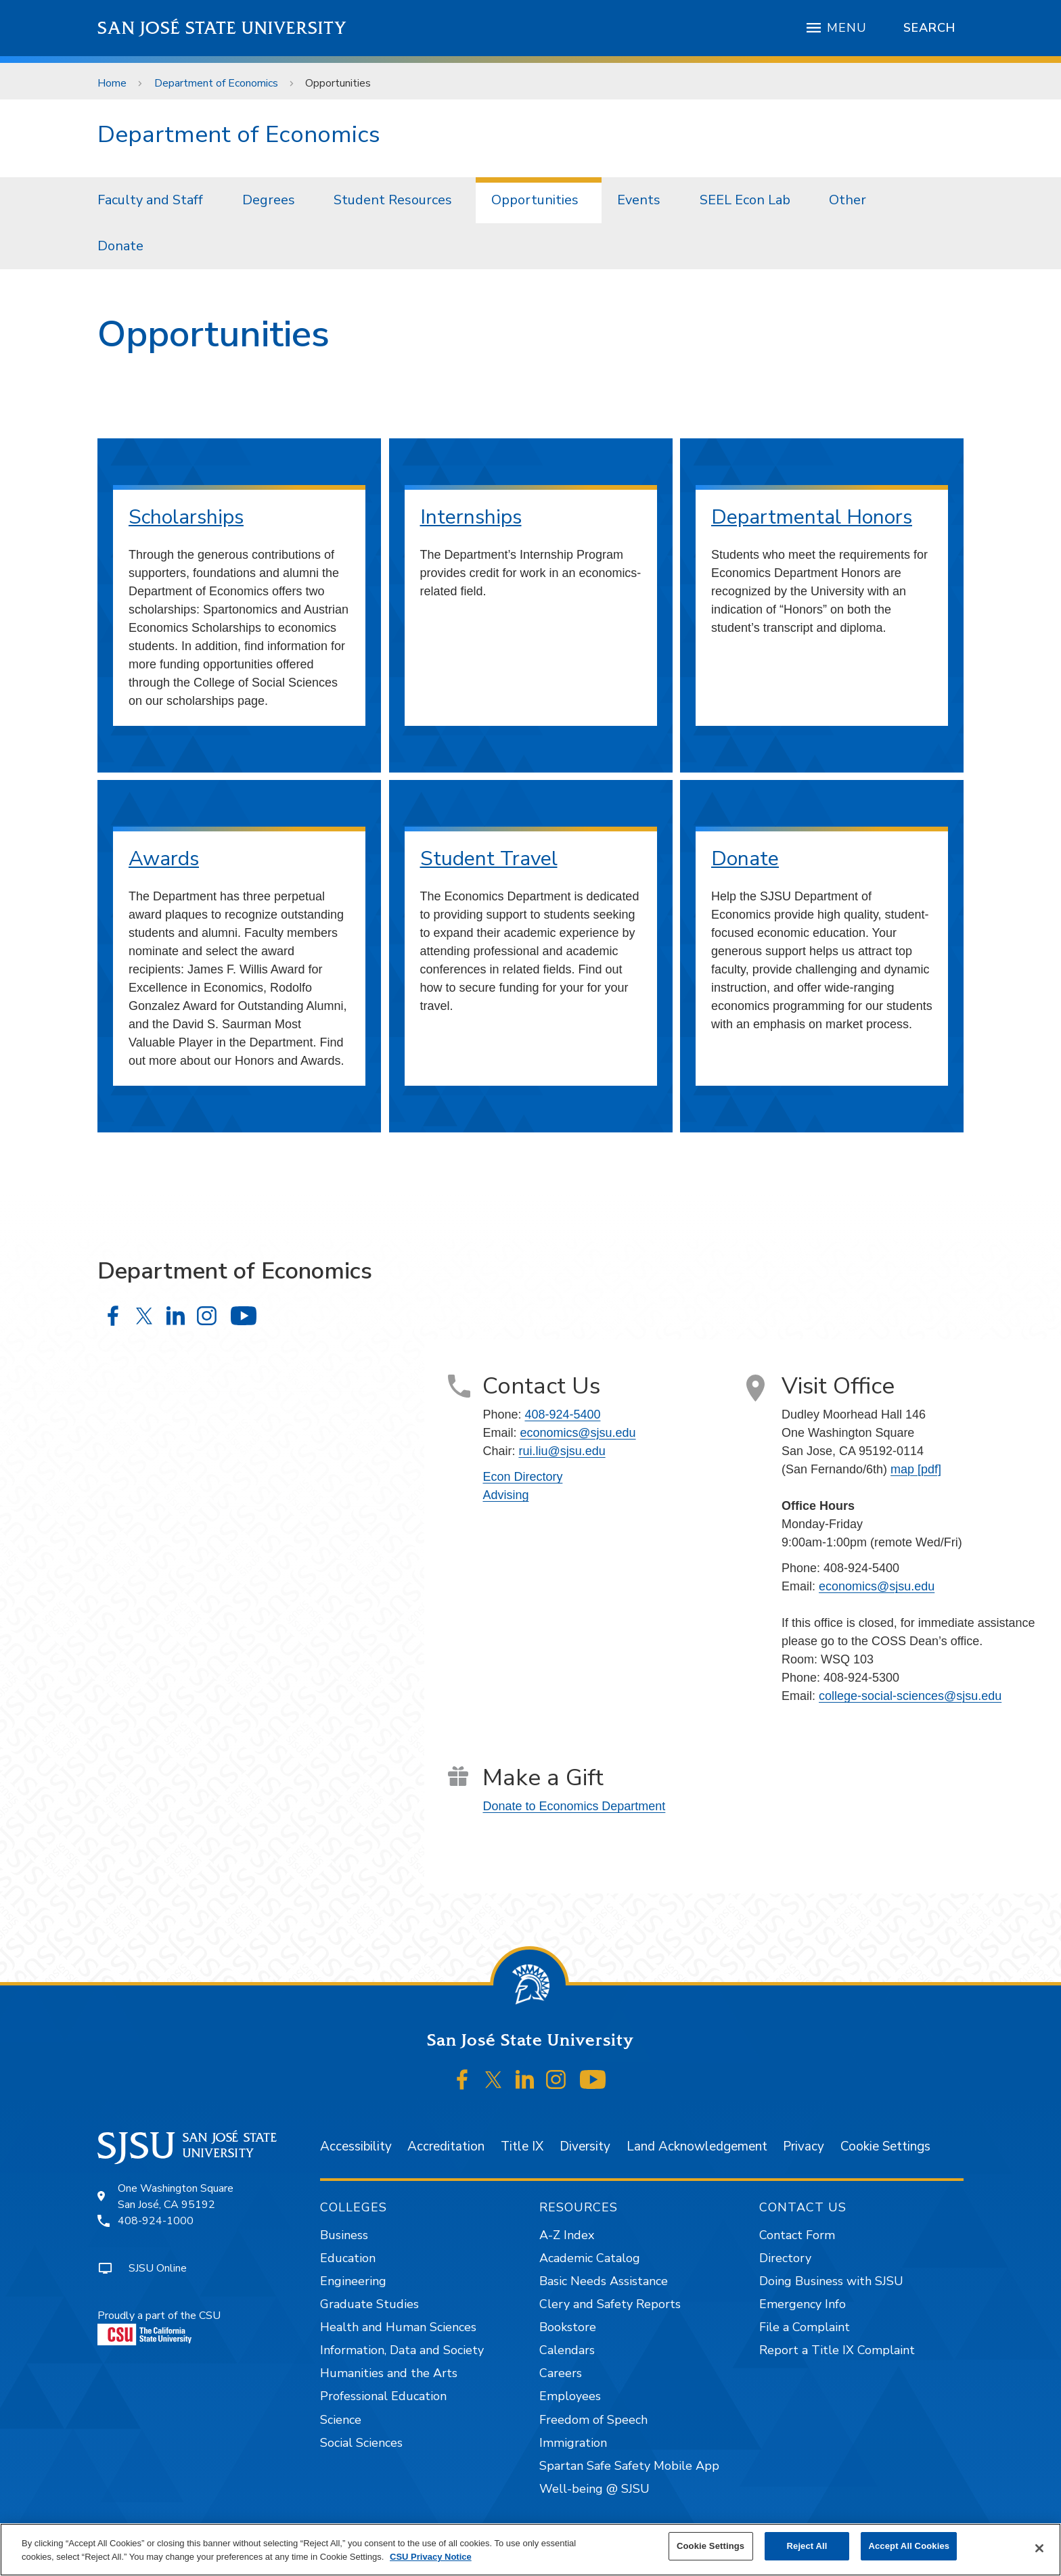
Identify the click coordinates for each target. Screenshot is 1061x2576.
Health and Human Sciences (398, 2327)
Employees (570, 2396)
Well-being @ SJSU (594, 2489)
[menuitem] (154, 200)
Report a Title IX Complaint (837, 2350)
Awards (164, 859)
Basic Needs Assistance (603, 2281)
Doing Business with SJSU (831, 2281)
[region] (530, 2549)
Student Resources (393, 200)
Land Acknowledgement (697, 2146)
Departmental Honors (811, 517)
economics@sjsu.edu (577, 1433)
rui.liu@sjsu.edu (561, 1451)
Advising (505, 1495)
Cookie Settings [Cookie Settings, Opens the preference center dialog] (710, 2546)
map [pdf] (915, 1469)
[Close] (1039, 2548)
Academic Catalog (589, 2258)
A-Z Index (566, 2235)
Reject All (807, 2546)
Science (340, 2420)
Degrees (268, 200)
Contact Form (797, 2235)
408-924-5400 (562, 1414)
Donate (120, 246)
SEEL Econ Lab (745, 200)
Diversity (585, 2146)
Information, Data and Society (402, 2350)
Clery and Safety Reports (610, 2304)
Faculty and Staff (150, 200)
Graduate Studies (369, 2304)
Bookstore (567, 2327)
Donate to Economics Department (573, 1806)
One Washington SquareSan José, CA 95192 (175, 2196)
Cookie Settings (885, 2146)
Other (847, 200)
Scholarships (186, 517)
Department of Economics (216, 83)
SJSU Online (158, 2268)
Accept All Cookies (908, 2546)
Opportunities (338, 83)
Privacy (803, 2146)
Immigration (573, 2443)
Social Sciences (361, 2443)
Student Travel (489, 859)
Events (638, 200)
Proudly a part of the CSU (159, 2326)
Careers (560, 2373)
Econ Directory (522, 1477)
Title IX (522, 2146)
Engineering (353, 2281)
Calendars (567, 2350)
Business (344, 2235)
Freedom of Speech (593, 2420)
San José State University (222, 28)
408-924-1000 (156, 2220)
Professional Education (383, 2396)
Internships (471, 517)
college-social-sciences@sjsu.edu (910, 1696)
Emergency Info (802, 2304)
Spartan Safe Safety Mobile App (629, 2466)
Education (348, 2258)
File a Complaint (804, 2327)
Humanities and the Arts (388, 2373)
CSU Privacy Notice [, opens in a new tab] (431, 2557)
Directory (785, 2258)
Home (112, 83)
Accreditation (445, 2146)
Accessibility (356, 2146)
